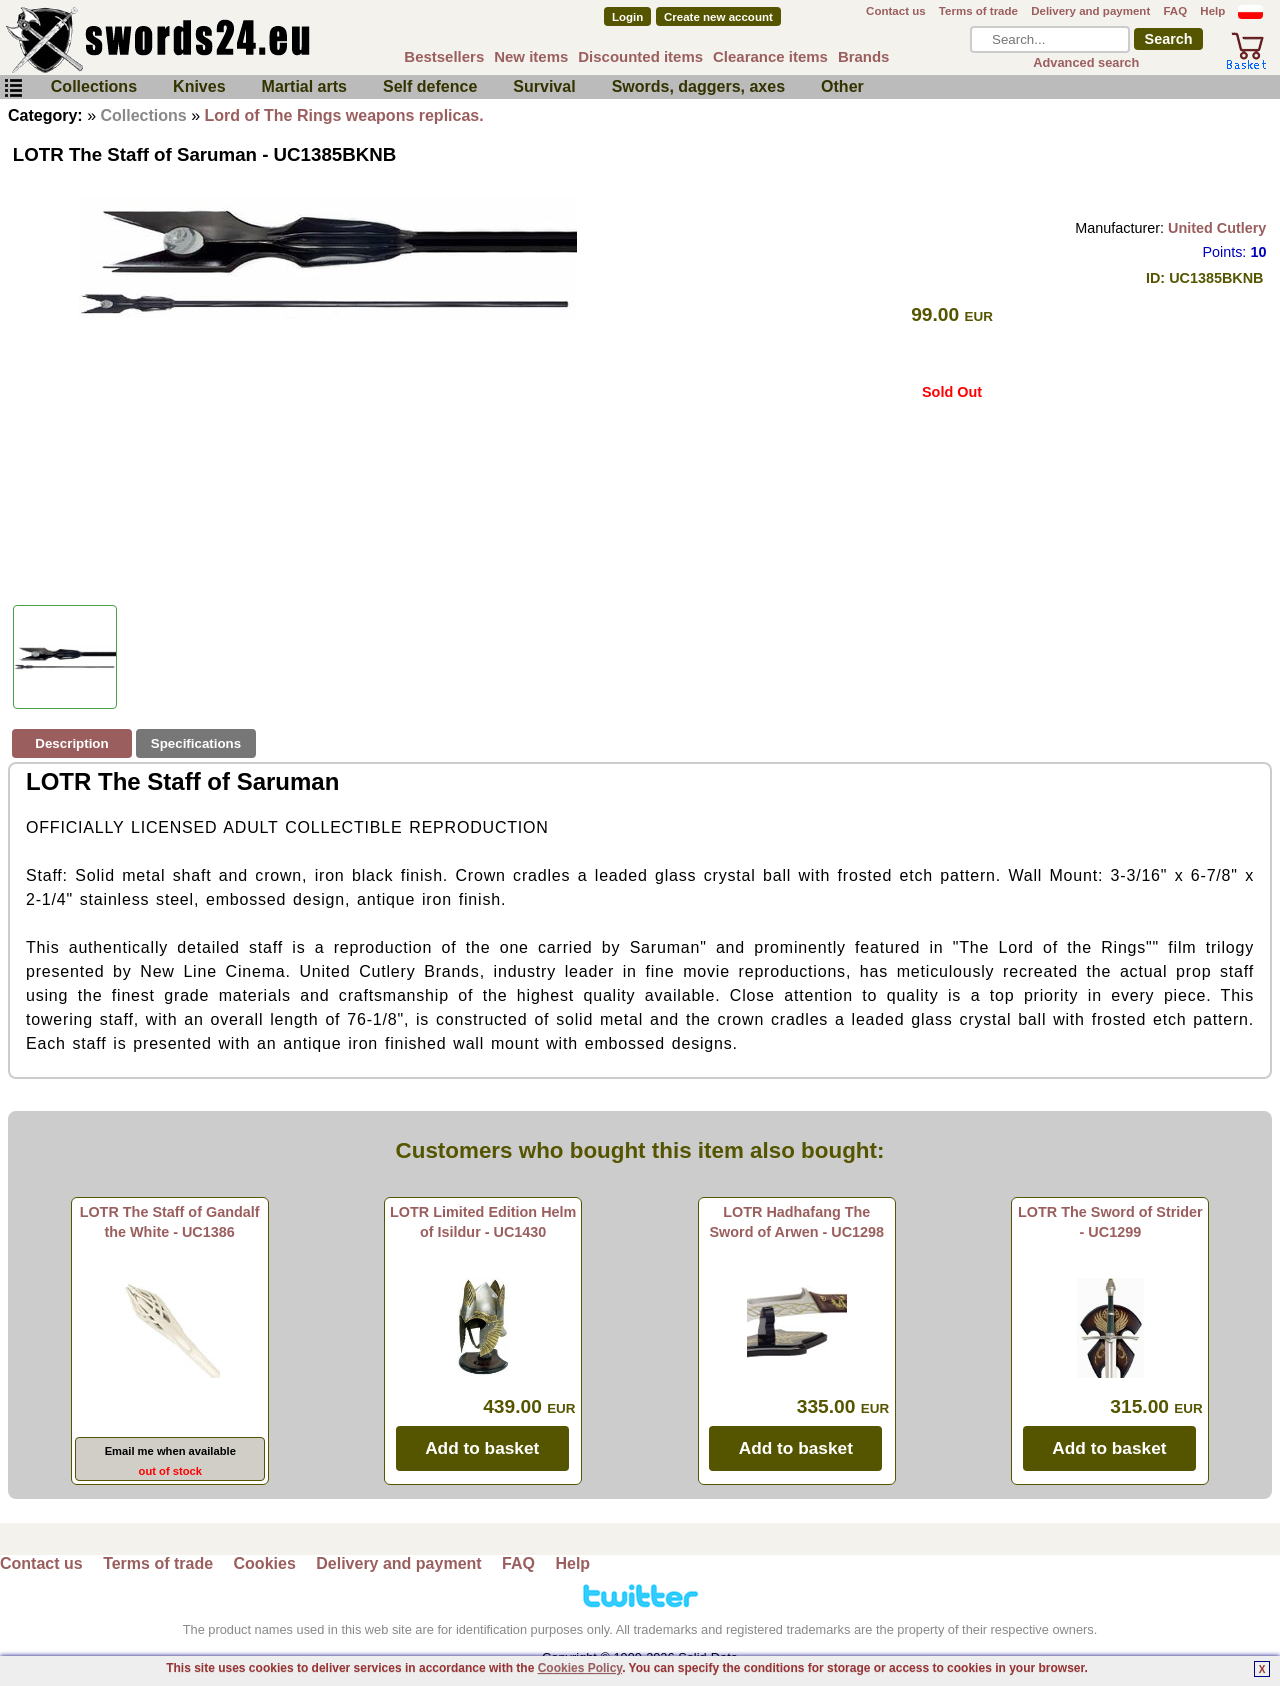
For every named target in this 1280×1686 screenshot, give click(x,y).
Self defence (430, 86)
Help (1212, 11)
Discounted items (640, 56)
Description (71, 743)
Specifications (196, 743)
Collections (94, 86)
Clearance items (770, 56)
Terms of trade (978, 11)
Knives (199, 86)
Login (627, 17)
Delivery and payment (1090, 11)
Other (842, 86)
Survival (544, 86)
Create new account (718, 17)
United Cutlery (1217, 228)
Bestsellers (444, 56)
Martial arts (304, 86)
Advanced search (1086, 62)
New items (531, 56)
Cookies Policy (580, 1668)
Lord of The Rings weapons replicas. (344, 115)
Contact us (896, 11)
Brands (864, 56)
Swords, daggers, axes (698, 86)
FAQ (1175, 11)
